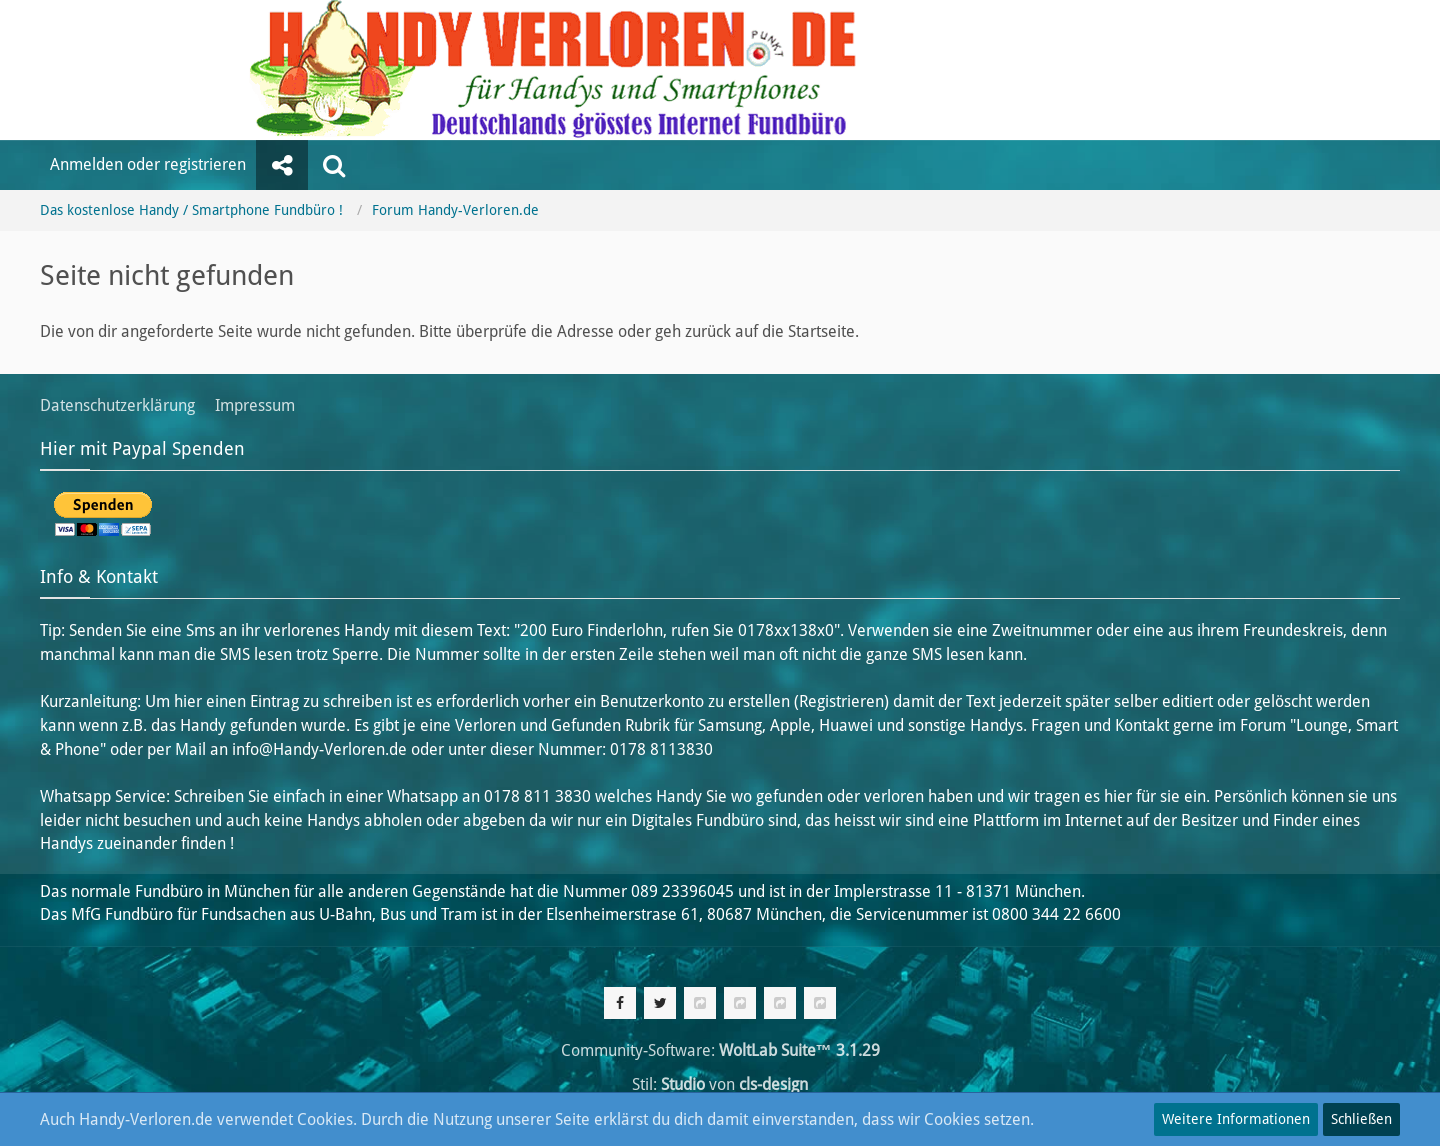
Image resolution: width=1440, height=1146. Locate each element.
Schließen (1361, 1119)
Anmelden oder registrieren (148, 164)
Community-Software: (720, 1050)
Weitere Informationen (1236, 1119)
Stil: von (720, 1084)
